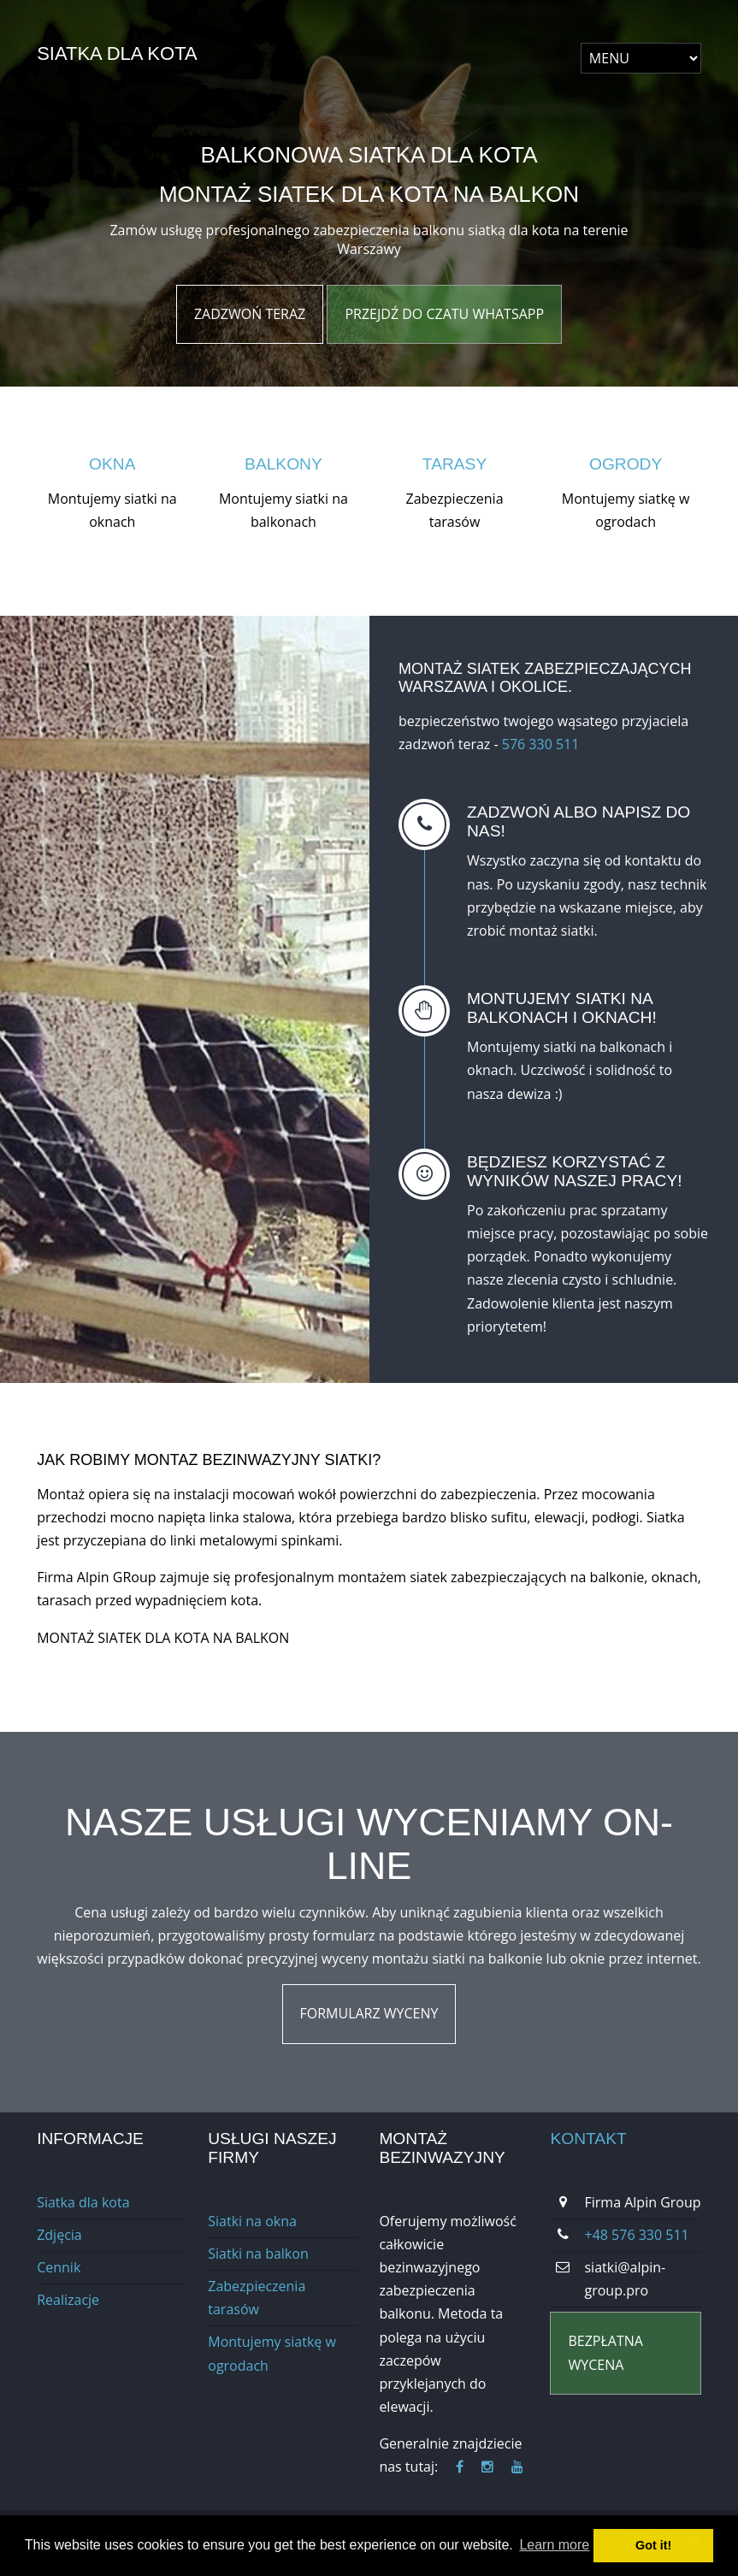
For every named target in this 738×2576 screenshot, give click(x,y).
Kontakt (588, 2139)
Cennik (58, 2267)
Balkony (283, 464)
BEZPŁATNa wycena (605, 2352)
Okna (112, 464)
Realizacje (68, 2299)
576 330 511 (541, 744)
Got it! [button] (653, 2545)
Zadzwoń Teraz (249, 313)
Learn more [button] (554, 2545)
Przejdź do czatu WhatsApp (444, 313)
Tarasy (454, 464)
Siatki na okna (252, 2221)
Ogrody (625, 464)
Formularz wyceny (369, 2013)
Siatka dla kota (117, 53)
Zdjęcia (59, 2234)
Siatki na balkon (258, 2253)
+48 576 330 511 (636, 2234)
